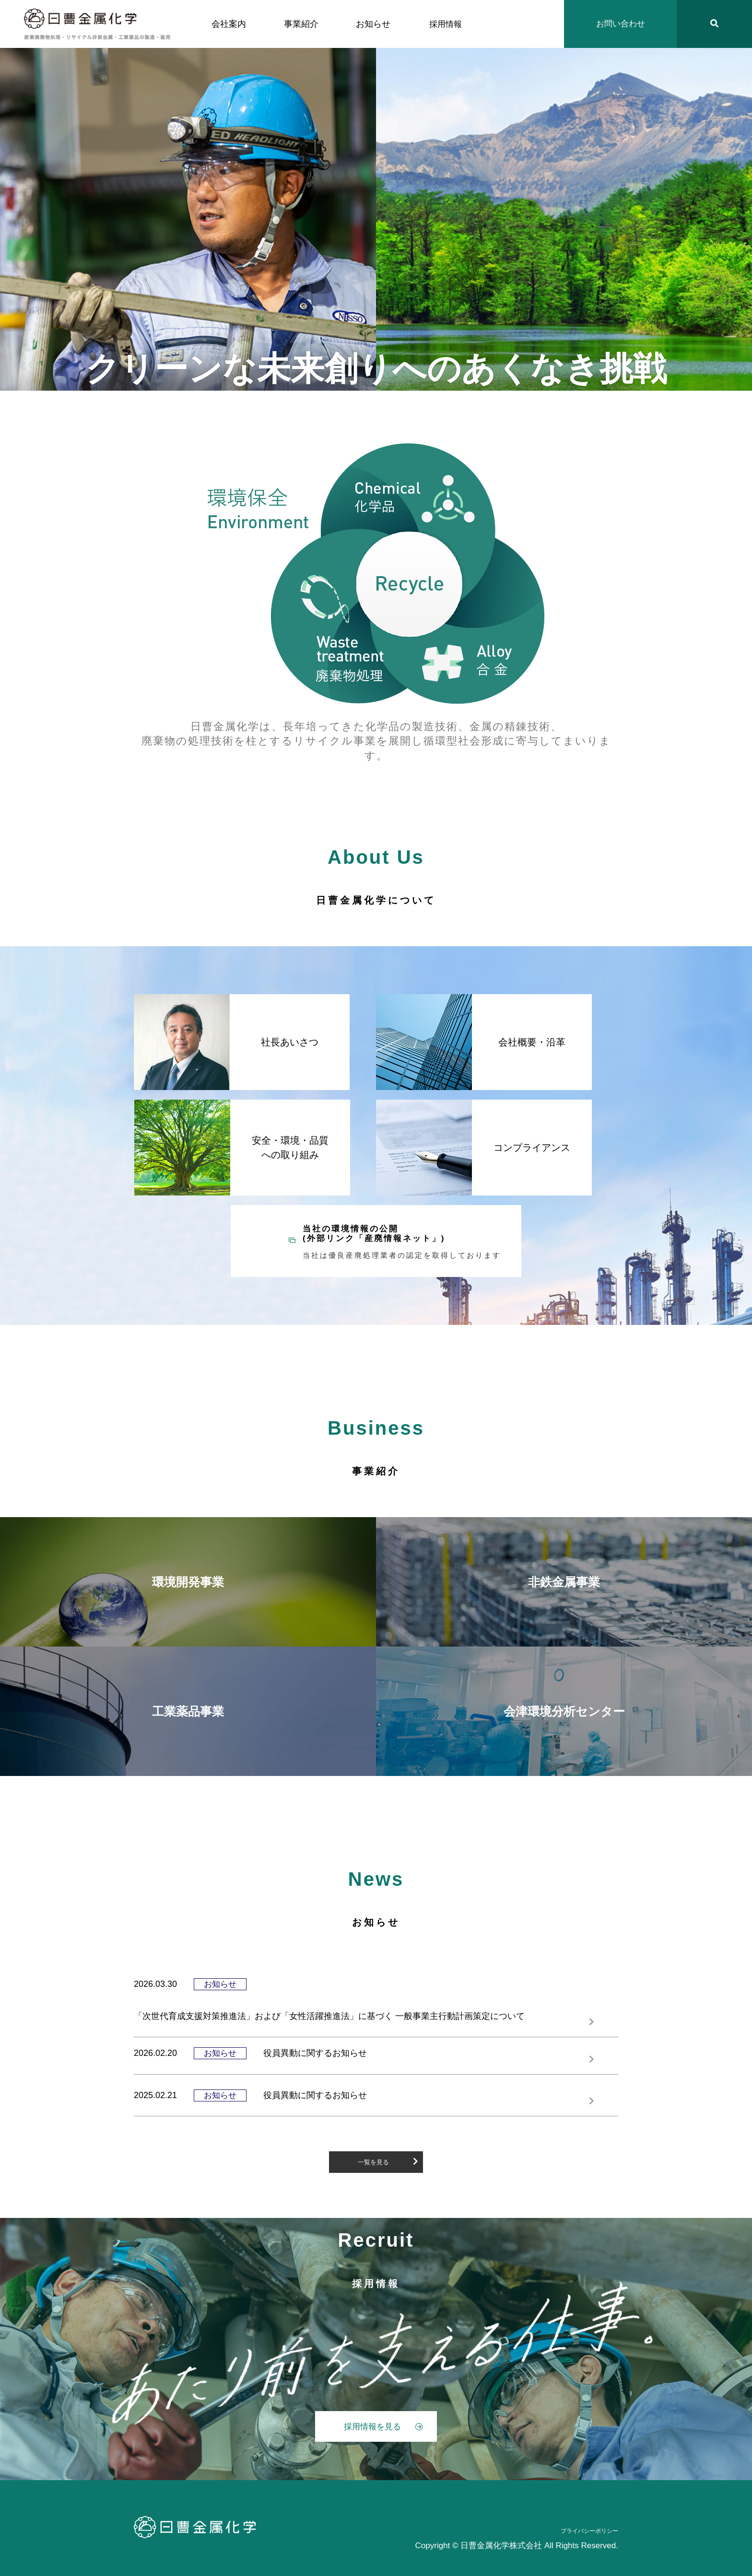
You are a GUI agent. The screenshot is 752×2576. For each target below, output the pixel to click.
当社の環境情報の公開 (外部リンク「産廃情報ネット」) (404, 1242)
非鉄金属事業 (564, 1582)
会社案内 (229, 24)
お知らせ (373, 24)
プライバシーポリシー (589, 2531)
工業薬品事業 (188, 1711)
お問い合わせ (620, 23)
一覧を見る (388, 2161)
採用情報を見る (383, 2427)
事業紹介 (301, 24)
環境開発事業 (188, 1582)
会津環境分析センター (564, 1711)
